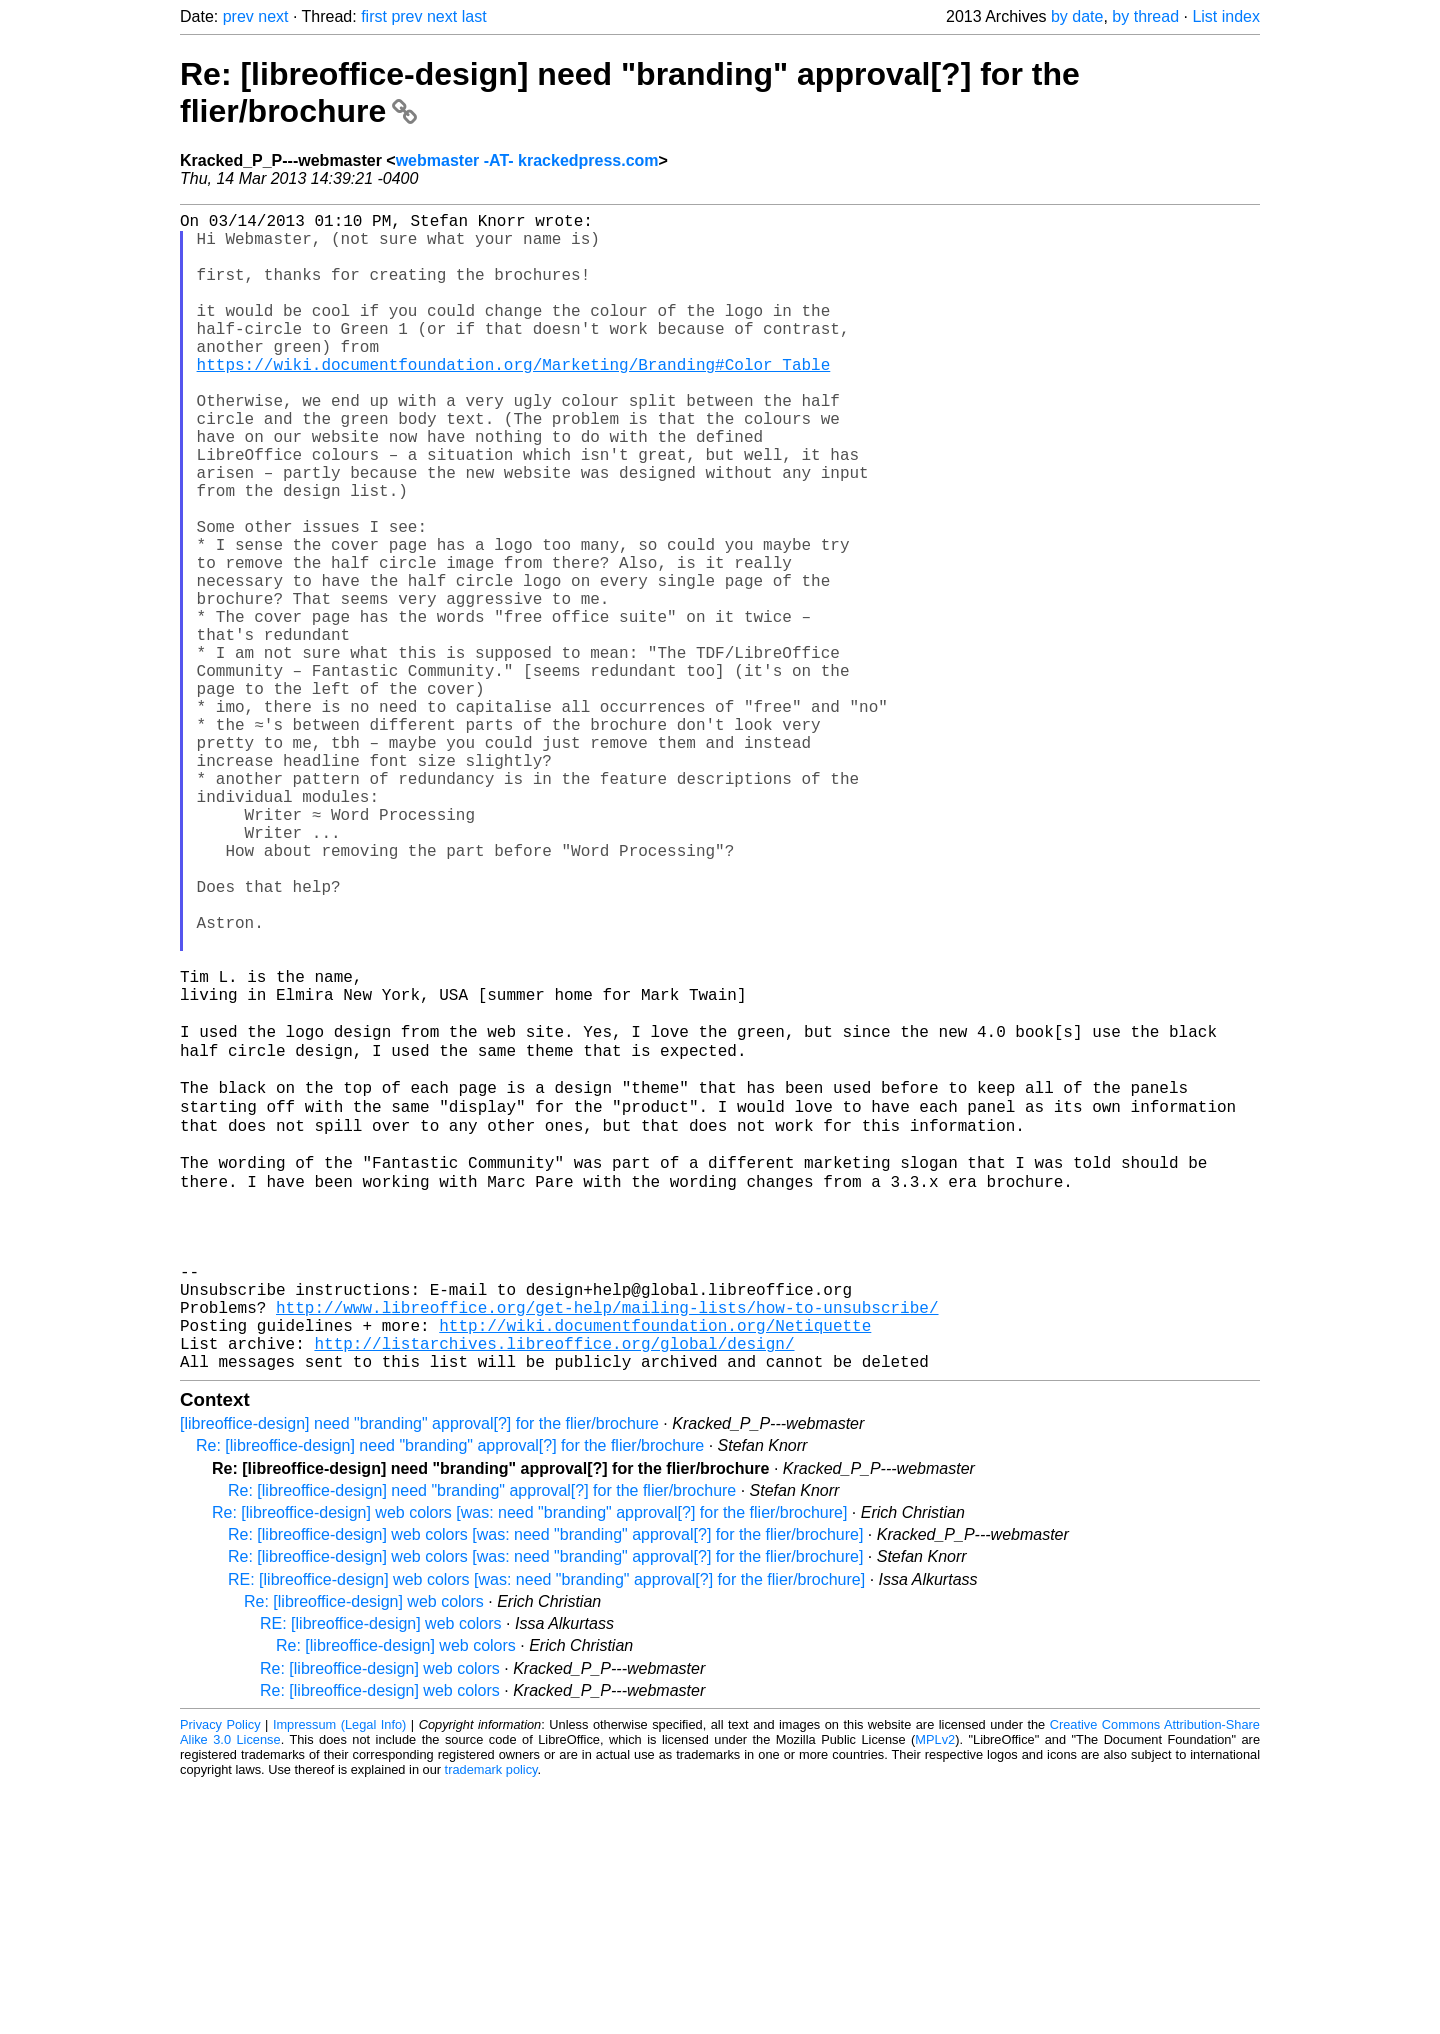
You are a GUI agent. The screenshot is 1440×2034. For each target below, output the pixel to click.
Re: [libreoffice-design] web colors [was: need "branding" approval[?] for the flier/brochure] (529, 1761)
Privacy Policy (220, 1973)
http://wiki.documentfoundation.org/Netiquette (655, 1566)
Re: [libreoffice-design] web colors (364, 1850)
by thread (1145, 16)
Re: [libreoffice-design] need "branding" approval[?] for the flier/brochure (450, 1694)
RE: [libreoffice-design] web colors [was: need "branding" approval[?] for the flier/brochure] (546, 1828)
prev (238, 16)
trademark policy (491, 2018)
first (374, 16)
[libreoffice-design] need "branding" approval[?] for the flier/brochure (419, 1672)
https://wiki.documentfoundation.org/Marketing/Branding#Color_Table (514, 400)
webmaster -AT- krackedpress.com (527, 160)
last (474, 16)
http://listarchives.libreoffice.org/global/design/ (554, 1588)
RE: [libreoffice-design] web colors (381, 1872)
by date (1077, 16)
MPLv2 (935, 1988)
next (273, 16)
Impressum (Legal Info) (339, 1973)
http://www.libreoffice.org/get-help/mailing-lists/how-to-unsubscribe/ (607, 1544)
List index (1226, 16)
